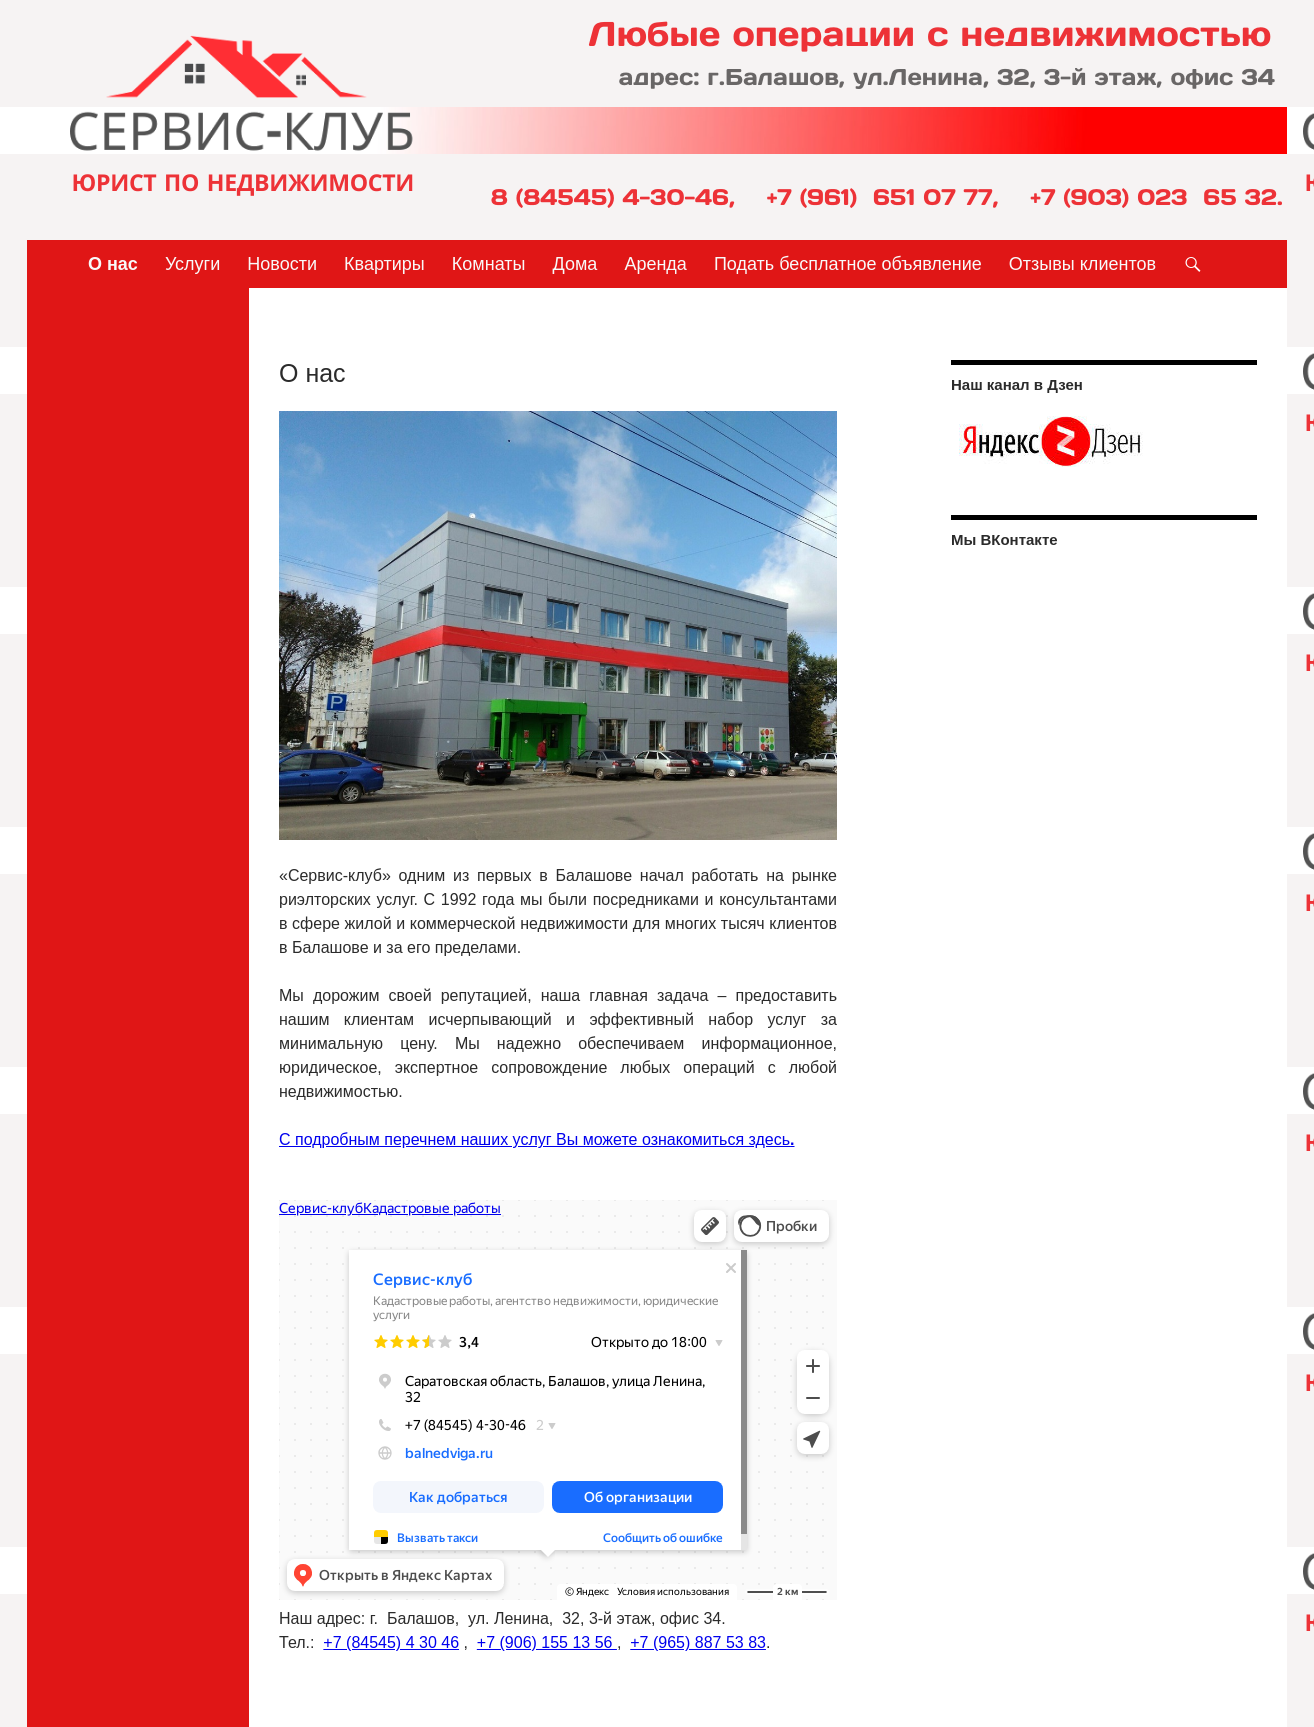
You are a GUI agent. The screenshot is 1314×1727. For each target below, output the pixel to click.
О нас (113, 264)
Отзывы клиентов (1082, 264)
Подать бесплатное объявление (848, 264)
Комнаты (489, 264)
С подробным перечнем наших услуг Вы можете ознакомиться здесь (537, 1139)
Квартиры (384, 264)
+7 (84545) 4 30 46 (391, 1642)
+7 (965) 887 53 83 (698, 1642)
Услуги (192, 264)
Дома (575, 264)
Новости (282, 264)
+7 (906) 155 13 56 (547, 1642)
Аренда (655, 264)
